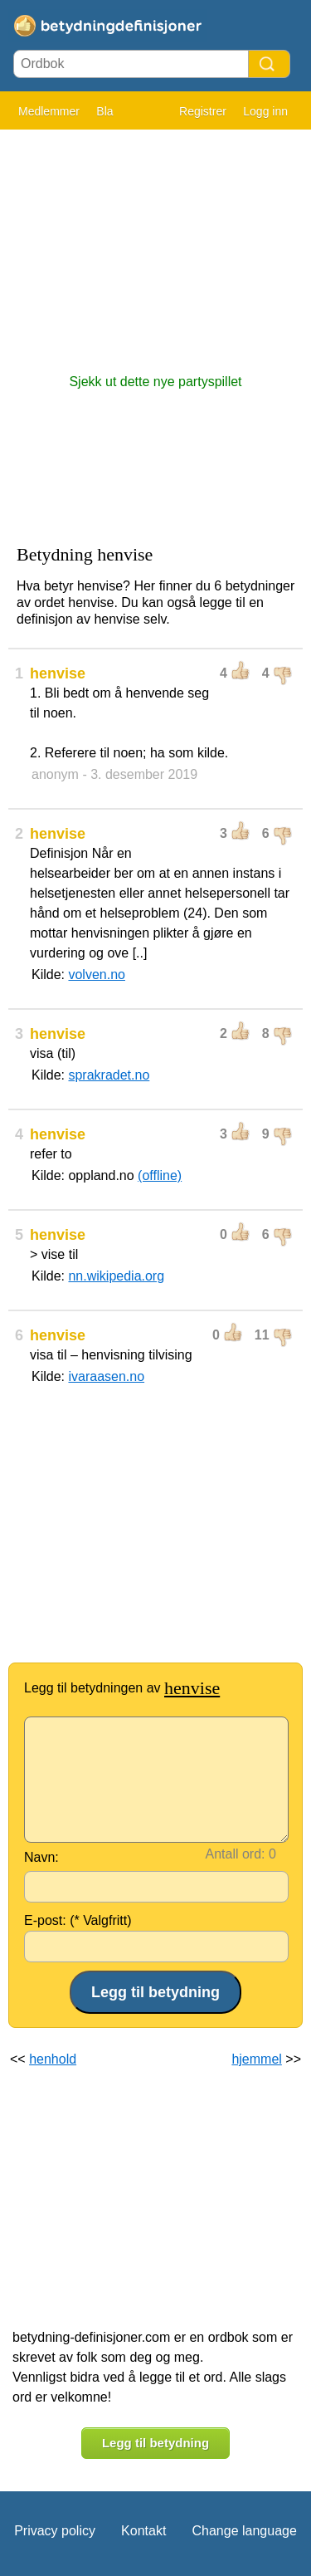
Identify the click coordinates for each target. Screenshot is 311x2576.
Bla (104, 111)
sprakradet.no (108, 1075)
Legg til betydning (155, 2443)
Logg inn (265, 111)
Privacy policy (54, 2531)
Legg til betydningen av (122, 1688)
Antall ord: (235, 1854)
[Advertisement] (155, 243)
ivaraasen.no (106, 1376)
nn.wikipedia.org (116, 1276)
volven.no (96, 974)
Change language (244, 2531)
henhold (52, 2059)
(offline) (160, 1175)
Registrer (202, 111)
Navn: (41, 1857)
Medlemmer (49, 111)
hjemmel (256, 2059)
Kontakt (143, 2531)
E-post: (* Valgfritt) (78, 1920)
